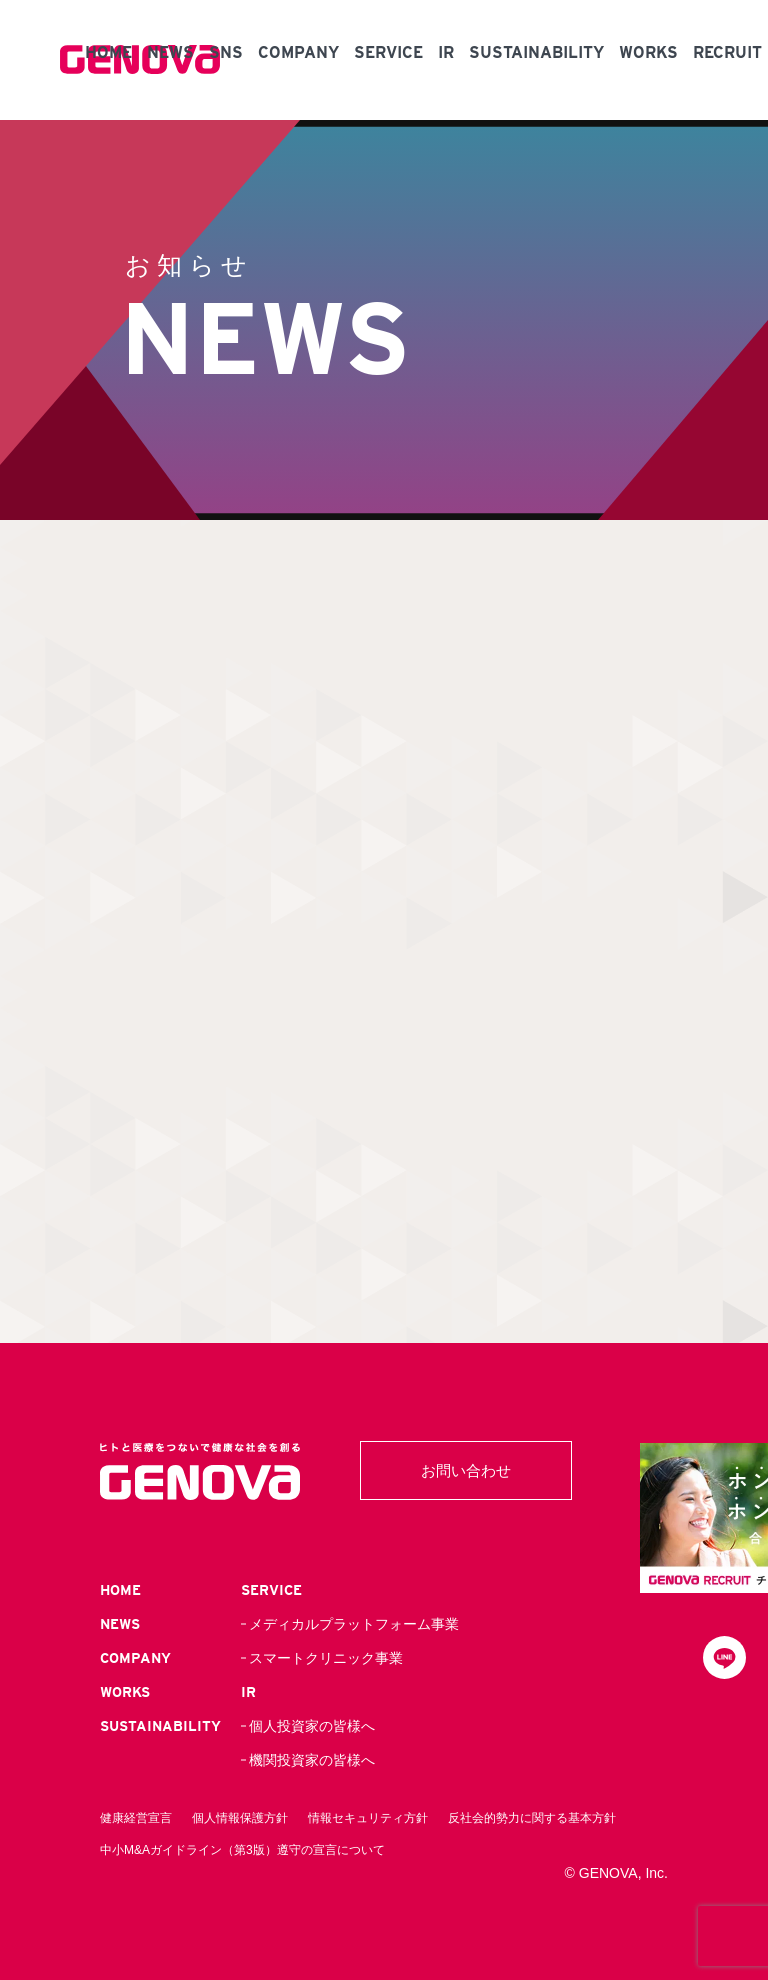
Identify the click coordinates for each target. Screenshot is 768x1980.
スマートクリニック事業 (326, 1658)
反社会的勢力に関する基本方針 (532, 1818)
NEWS (170, 52)
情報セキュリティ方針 (368, 1818)
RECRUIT (727, 52)
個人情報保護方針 (240, 1818)
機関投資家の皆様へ (312, 1760)
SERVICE (388, 52)
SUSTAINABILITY (536, 52)
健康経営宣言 (136, 1818)
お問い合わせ (466, 1470)
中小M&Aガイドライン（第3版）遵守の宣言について (242, 1850)
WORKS (648, 52)
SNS (226, 52)
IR (446, 52)
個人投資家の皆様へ (312, 1726)
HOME (108, 52)
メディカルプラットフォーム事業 (354, 1624)
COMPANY (298, 52)
